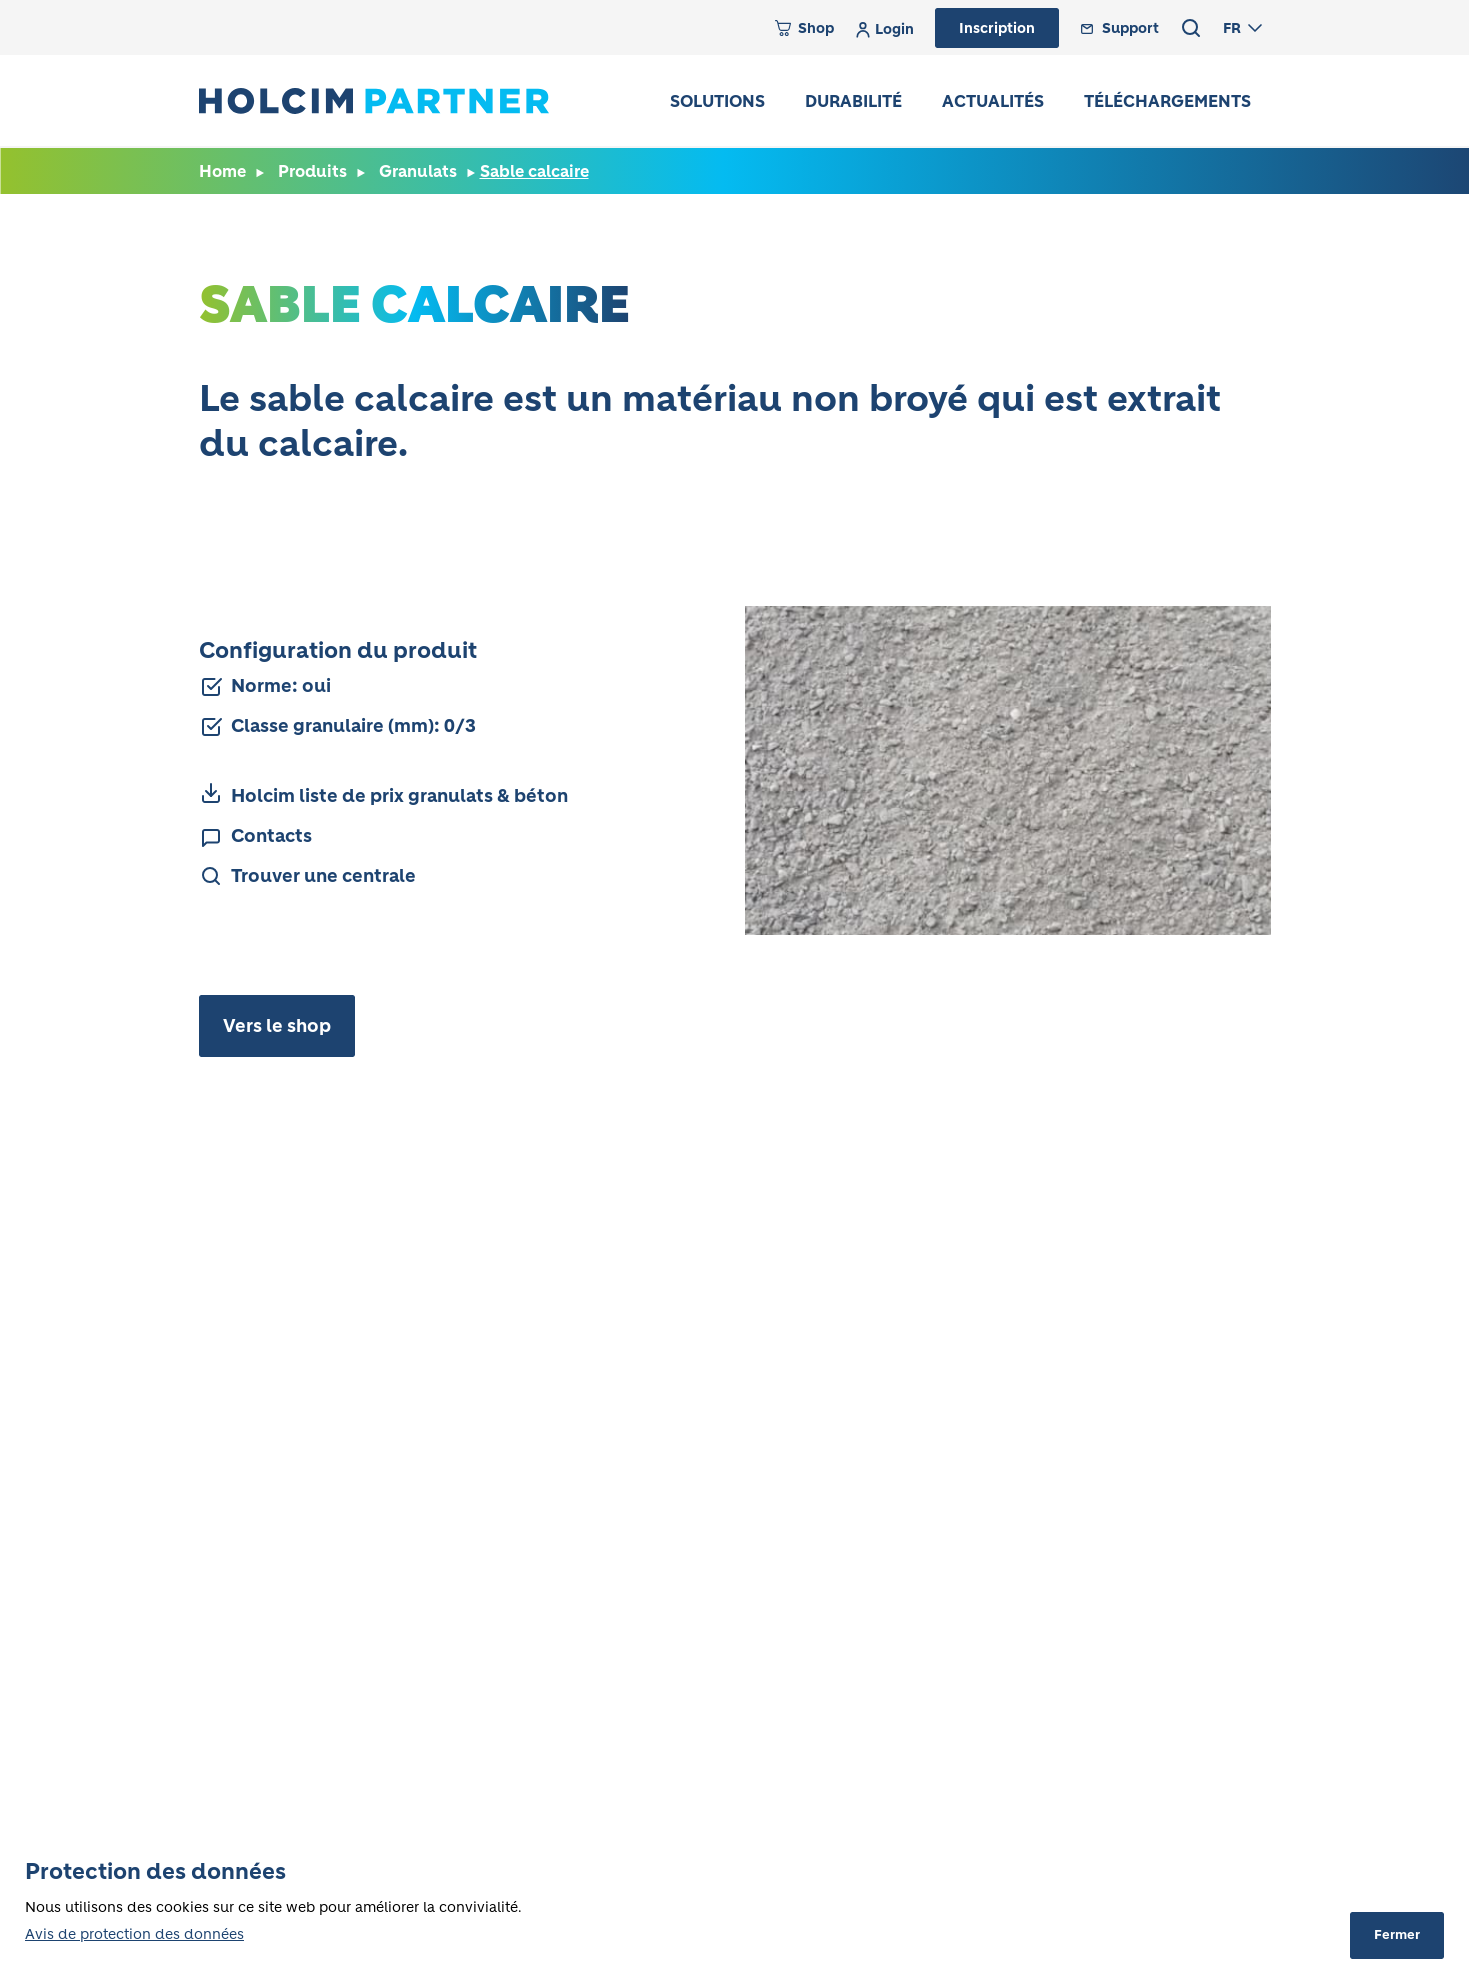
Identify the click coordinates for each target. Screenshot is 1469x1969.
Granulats (418, 171)
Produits (312, 171)
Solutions (717, 101)
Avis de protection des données (134, 1934)
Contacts (271, 836)
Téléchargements (1167, 101)
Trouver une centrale (323, 876)
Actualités (993, 101)
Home (222, 171)
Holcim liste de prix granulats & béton (399, 796)
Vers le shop (277, 1026)
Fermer (1397, 1934)
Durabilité (853, 101)
